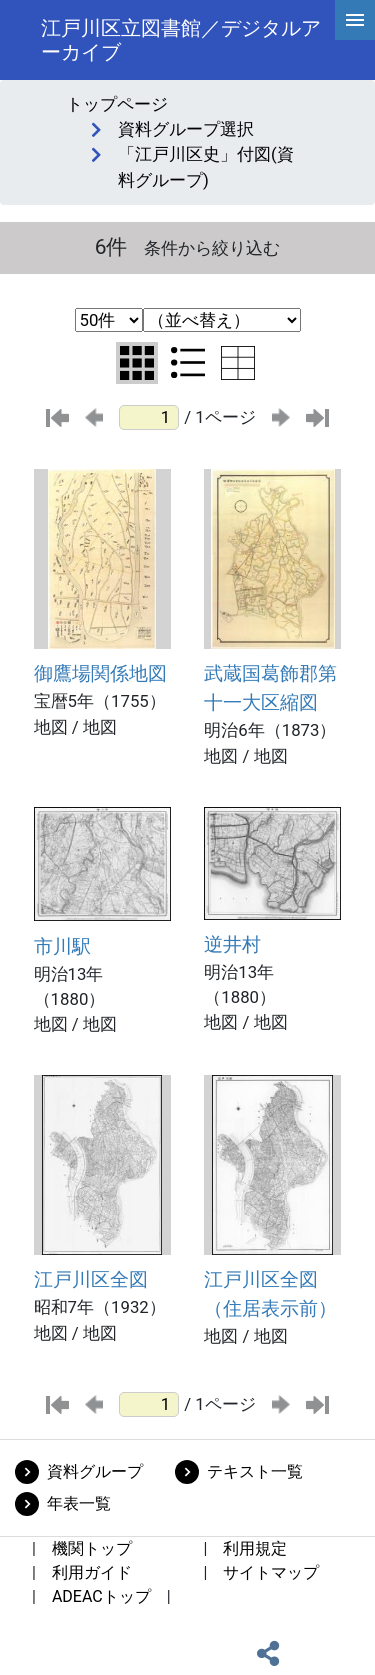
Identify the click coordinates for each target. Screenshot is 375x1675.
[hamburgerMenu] (355, 20)
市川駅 (62, 946)
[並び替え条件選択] (222, 320)
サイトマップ (271, 1572)
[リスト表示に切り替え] (188, 363)
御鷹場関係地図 (100, 673)
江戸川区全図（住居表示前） (270, 1294)
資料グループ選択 (186, 129)
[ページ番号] (149, 417)
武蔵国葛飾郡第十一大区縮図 (270, 688)
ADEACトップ (101, 1596)
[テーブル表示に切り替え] (238, 363)
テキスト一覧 (255, 1471)
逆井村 (232, 944)
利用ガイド (92, 1572)
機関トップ (92, 1548)
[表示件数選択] (109, 320)
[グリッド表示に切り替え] (137, 363)
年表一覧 (79, 1503)
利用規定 (255, 1548)
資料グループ (95, 1471)
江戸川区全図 (91, 1279)
